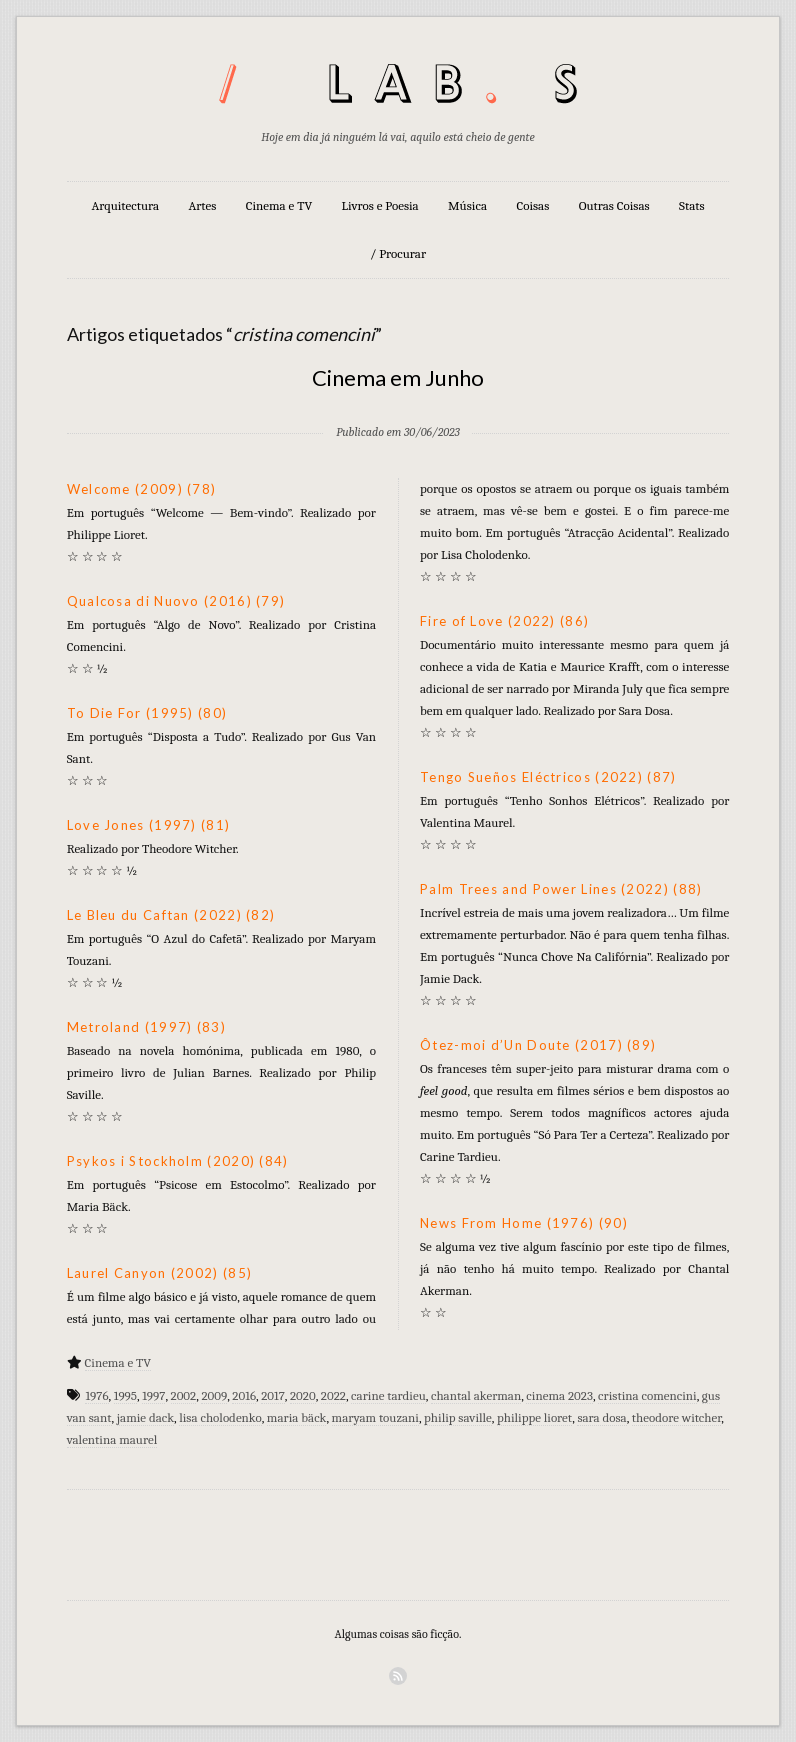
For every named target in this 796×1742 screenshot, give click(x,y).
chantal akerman (476, 1395)
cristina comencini (647, 1395)
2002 (184, 1395)
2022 (333, 1395)
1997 (153, 1395)
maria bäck (297, 1417)
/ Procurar (398, 253)
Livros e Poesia (380, 205)
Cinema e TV (279, 205)
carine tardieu (388, 1395)
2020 (303, 1395)
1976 (96, 1395)
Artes (202, 205)
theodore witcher (676, 1417)
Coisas (532, 205)
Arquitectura (125, 205)
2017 (273, 1395)
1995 (125, 1395)
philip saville (458, 1417)
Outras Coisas (614, 205)
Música (467, 205)
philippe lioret (534, 1417)
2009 (214, 1395)
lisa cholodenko (220, 1417)
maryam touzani (375, 1417)
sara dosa (601, 1417)
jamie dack (145, 1417)
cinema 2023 (559, 1395)
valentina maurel (112, 1439)
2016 (244, 1395)
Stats (692, 205)
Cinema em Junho (398, 377)
